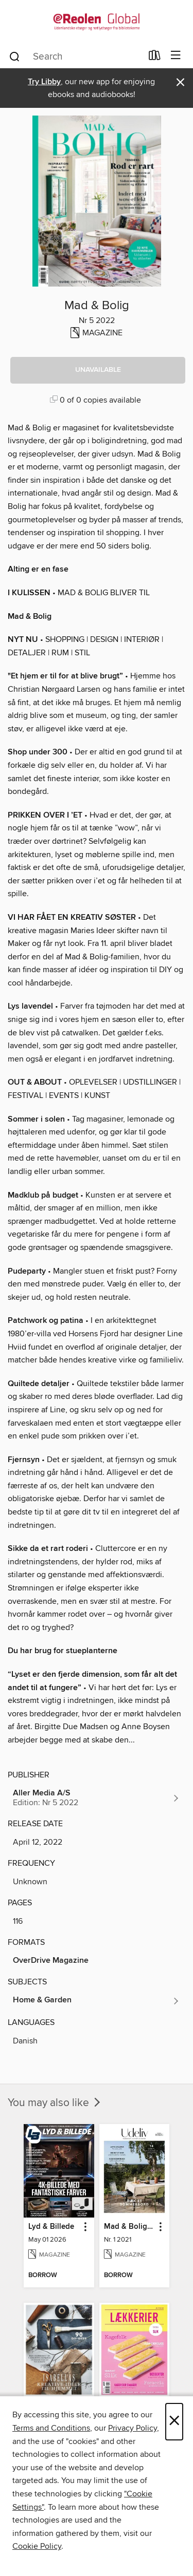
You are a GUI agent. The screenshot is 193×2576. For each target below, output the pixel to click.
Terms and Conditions (51, 2428)
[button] (97, 370)
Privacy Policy (132, 2428)
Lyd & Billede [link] (51, 2226)
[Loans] (154, 57)
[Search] (15, 56)
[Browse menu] (175, 56)
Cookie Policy (36, 2546)
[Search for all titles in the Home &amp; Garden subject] (96, 2001)
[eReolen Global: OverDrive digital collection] (96, 22)
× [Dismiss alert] (180, 82)
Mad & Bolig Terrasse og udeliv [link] (129, 2226)
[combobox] (75, 56)
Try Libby (44, 82)
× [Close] (174, 2422)
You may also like (55, 2103)
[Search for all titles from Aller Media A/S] (96, 1798)
